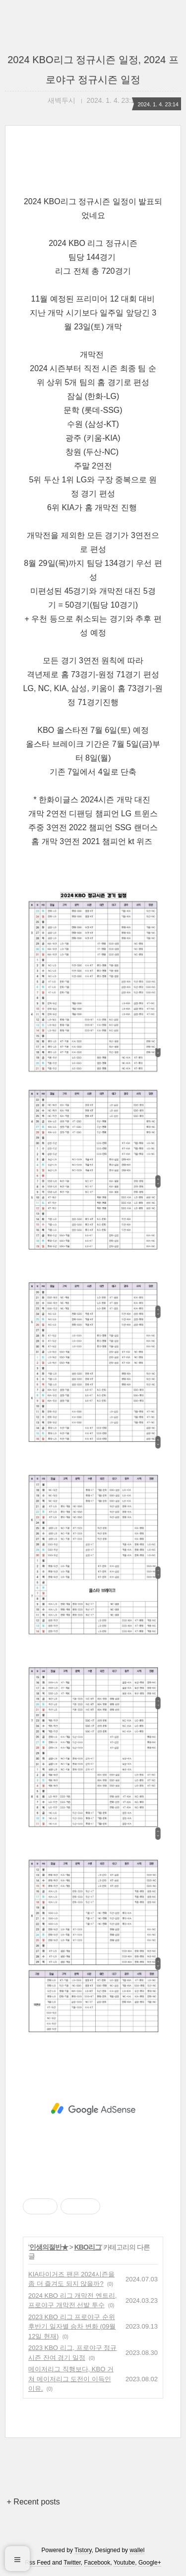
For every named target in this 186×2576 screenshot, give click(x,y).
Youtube (124, 2562)
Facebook (97, 2562)
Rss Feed (37, 2562)
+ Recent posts (33, 2502)
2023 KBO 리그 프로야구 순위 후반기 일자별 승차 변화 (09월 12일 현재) (72, 2326)
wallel (136, 2550)
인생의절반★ (48, 2247)
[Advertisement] (93, 2109)
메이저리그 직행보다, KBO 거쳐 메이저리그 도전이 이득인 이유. (71, 2378)
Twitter (72, 2562)
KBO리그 (87, 2247)
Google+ (149, 2562)
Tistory (83, 2550)
